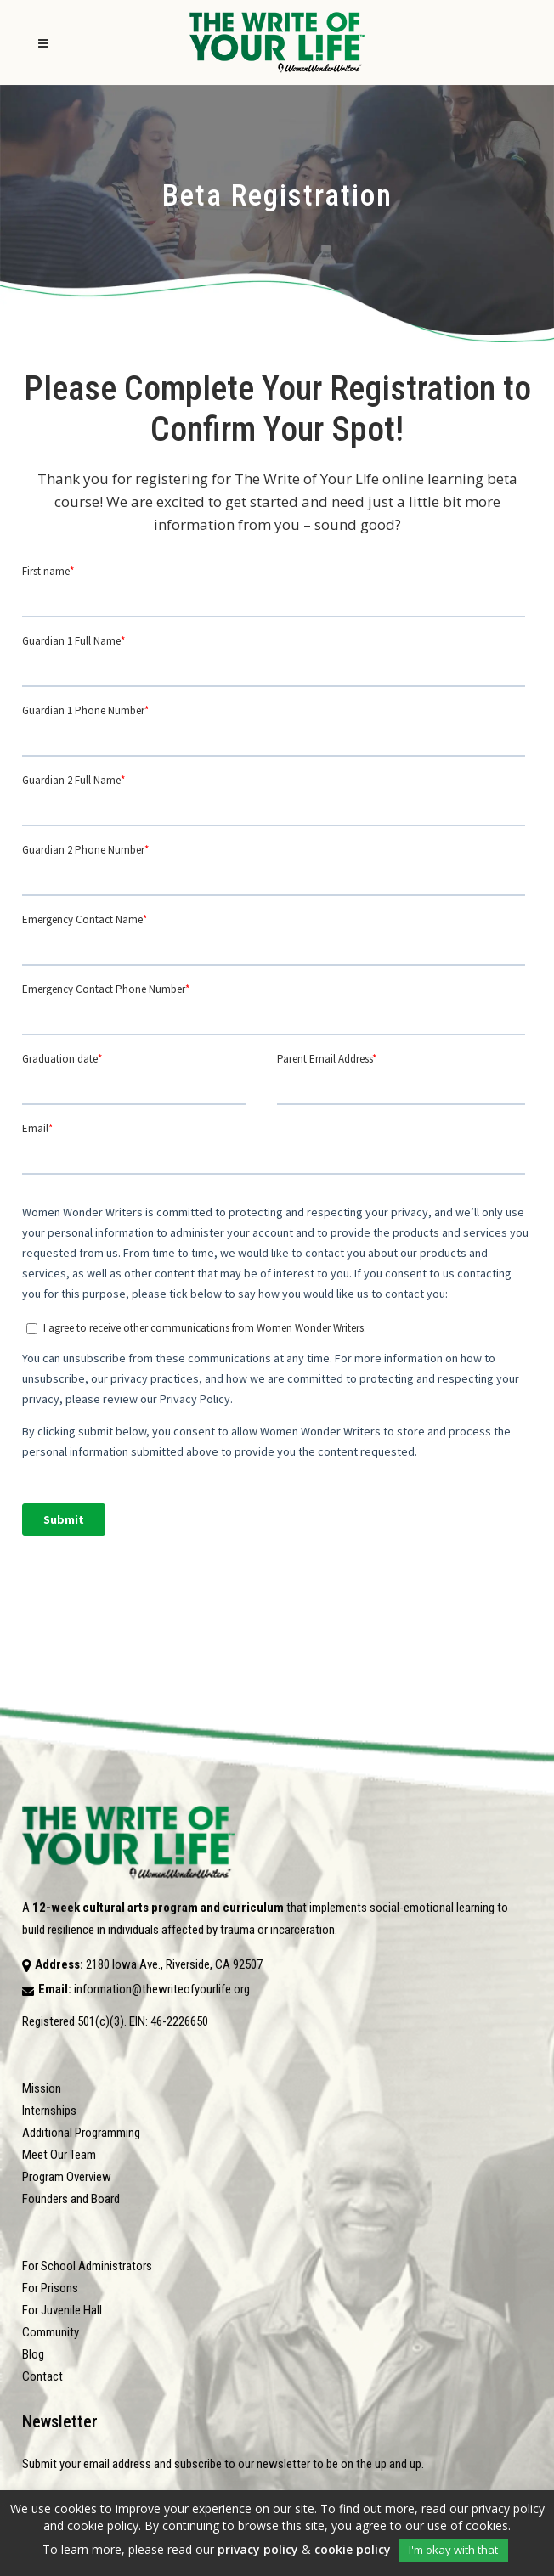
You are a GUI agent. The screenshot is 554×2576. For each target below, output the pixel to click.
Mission (41, 2088)
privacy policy (258, 2549)
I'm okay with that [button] (453, 2549)
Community (50, 2332)
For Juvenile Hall (62, 2310)
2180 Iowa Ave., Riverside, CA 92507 (174, 1964)
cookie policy (352, 2549)
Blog (33, 2354)
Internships (49, 2110)
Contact (42, 2376)
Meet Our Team (59, 2154)
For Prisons (50, 2288)
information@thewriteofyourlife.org (162, 1989)
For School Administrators (87, 2266)
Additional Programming (81, 2132)
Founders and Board (71, 2199)
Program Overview (66, 2176)
